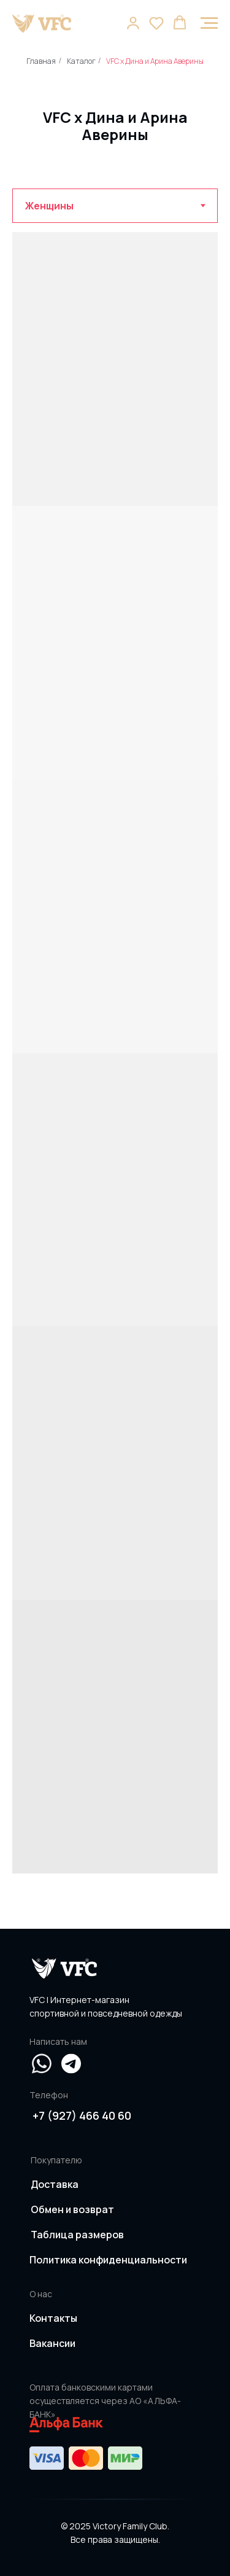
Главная (41, 61)
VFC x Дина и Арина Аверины (155, 61)
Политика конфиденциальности (108, 2260)
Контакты (53, 2318)
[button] (133, 22)
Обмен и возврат (72, 2209)
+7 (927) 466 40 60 (82, 2115)
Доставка (55, 2184)
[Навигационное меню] (209, 23)
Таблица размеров (77, 2234)
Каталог (81, 61)
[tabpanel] (115, 1076)
